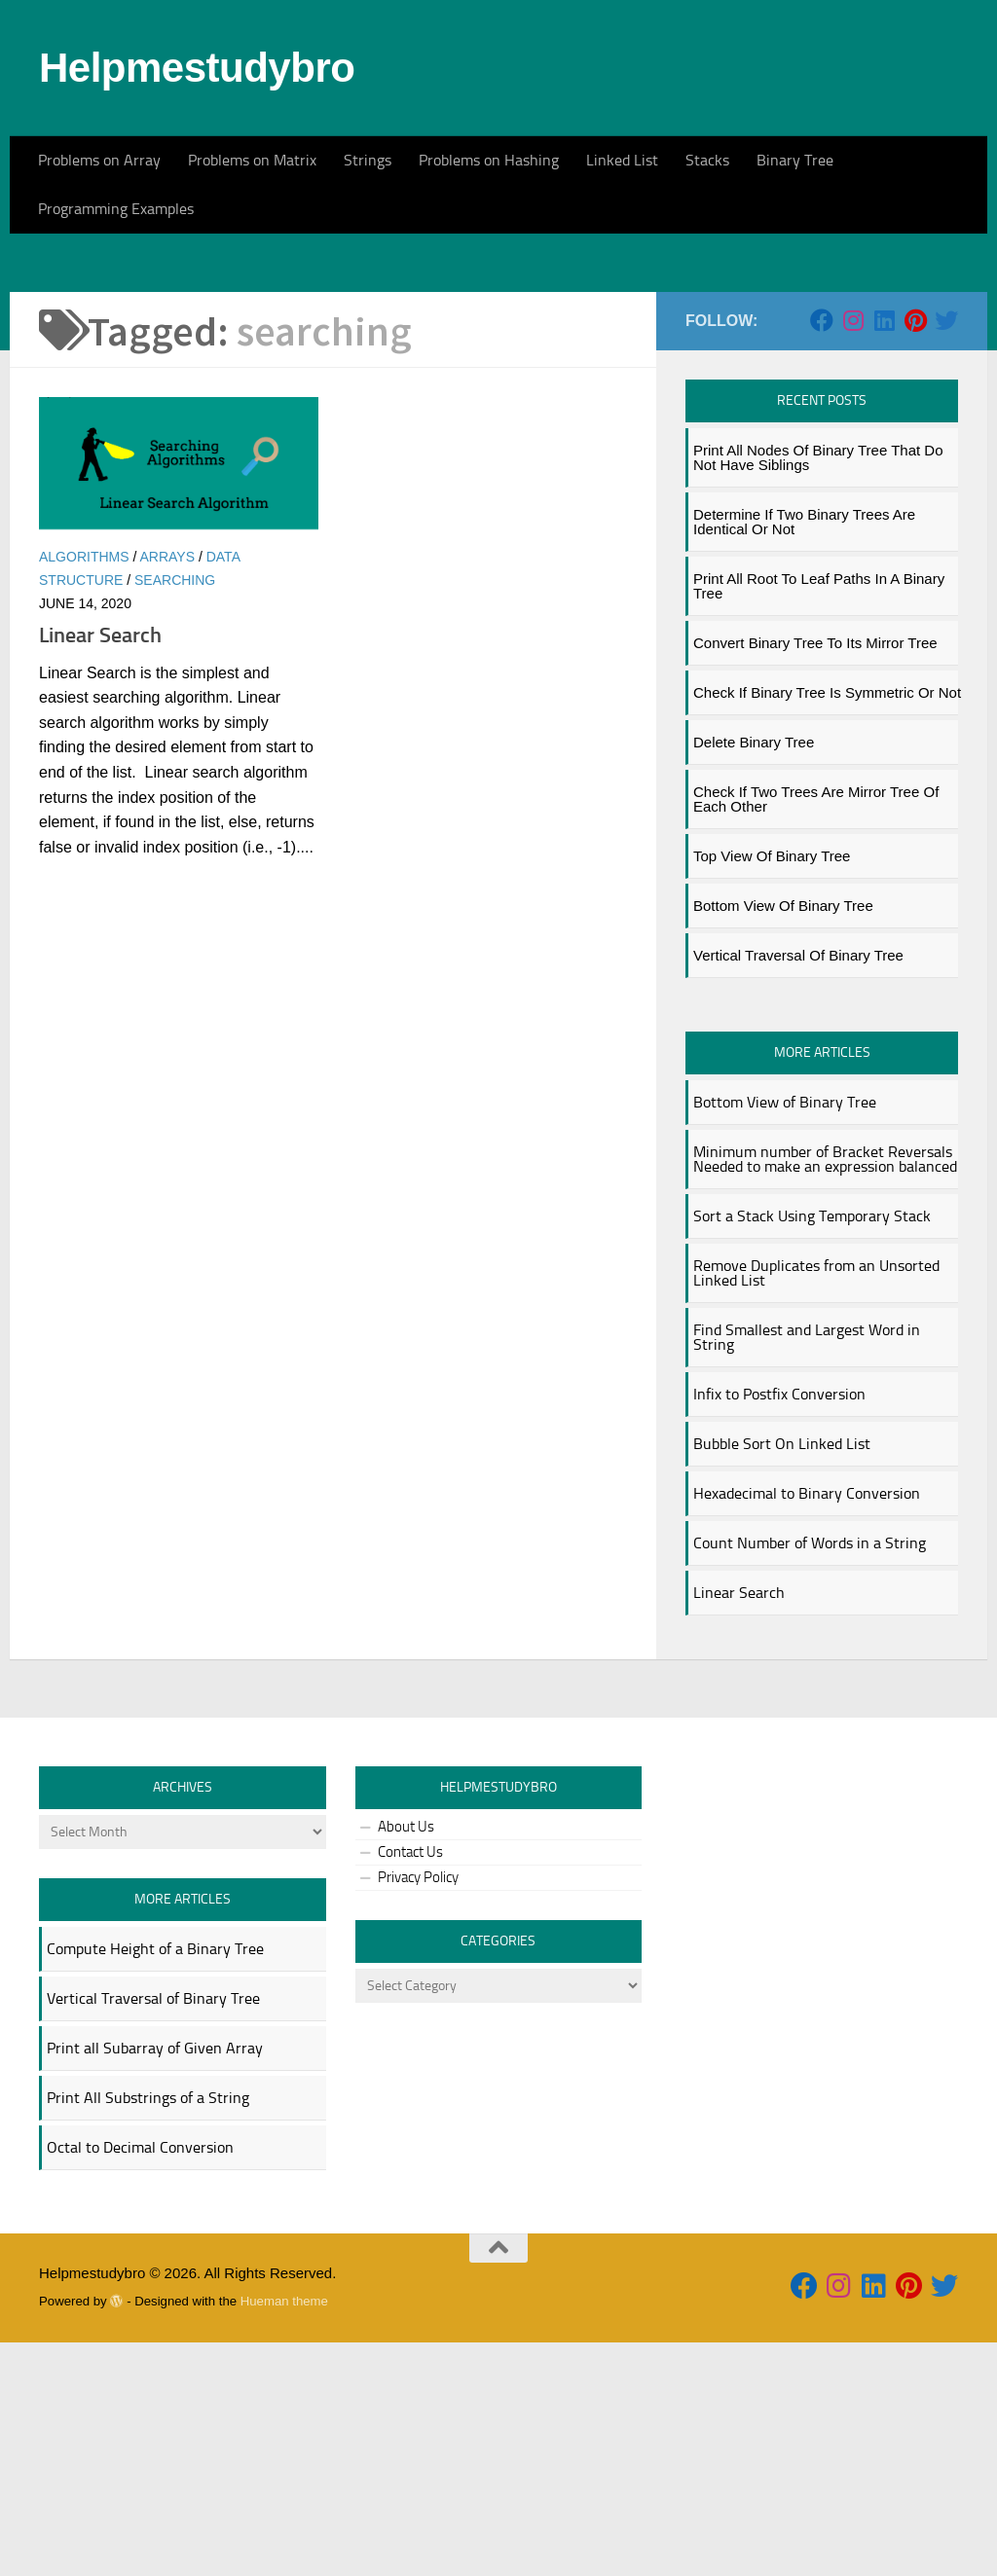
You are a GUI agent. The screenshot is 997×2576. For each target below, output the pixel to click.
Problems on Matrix (252, 160)
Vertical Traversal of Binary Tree (798, 1188)
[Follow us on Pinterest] (915, 553)
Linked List (622, 160)
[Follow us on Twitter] (946, 553)
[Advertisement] (498, 379)
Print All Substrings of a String (148, 2331)
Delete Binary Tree (753, 975)
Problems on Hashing (489, 160)
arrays (167, 790)
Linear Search (100, 868)
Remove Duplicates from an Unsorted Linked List (816, 1506)
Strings (367, 160)
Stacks (707, 160)
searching (174, 813)
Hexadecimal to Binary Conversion (806, 1727)
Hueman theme (284, 2534)
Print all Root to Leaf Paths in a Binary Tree (818, 819)
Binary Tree (795, 160)
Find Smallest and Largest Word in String (806, 1570)
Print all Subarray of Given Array (155, 2281)
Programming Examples (116, 209)
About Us (406, 2060)
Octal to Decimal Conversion (140, 2381)
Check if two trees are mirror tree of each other (816, 1032)
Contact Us (410, 2085)
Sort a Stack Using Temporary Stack (812, 1449)
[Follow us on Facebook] (821, 553)
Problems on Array (99, 160)
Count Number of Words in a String (809, 1776)
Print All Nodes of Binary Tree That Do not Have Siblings (818, 691)
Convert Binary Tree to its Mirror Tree (815, 876)
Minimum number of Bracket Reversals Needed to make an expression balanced (825, 1392)
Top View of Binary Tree (771, 1089)
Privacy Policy (418, 2111)
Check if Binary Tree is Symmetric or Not (827, 926)
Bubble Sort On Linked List (781, 1677)
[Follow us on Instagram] (853, 553)
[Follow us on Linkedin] (884, 553)
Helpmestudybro (196, 68)
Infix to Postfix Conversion (779, 1627)
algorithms (84, 790)
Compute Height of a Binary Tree (155, 2182)
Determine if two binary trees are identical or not (804, 755)
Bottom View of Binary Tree (783, 1139)
